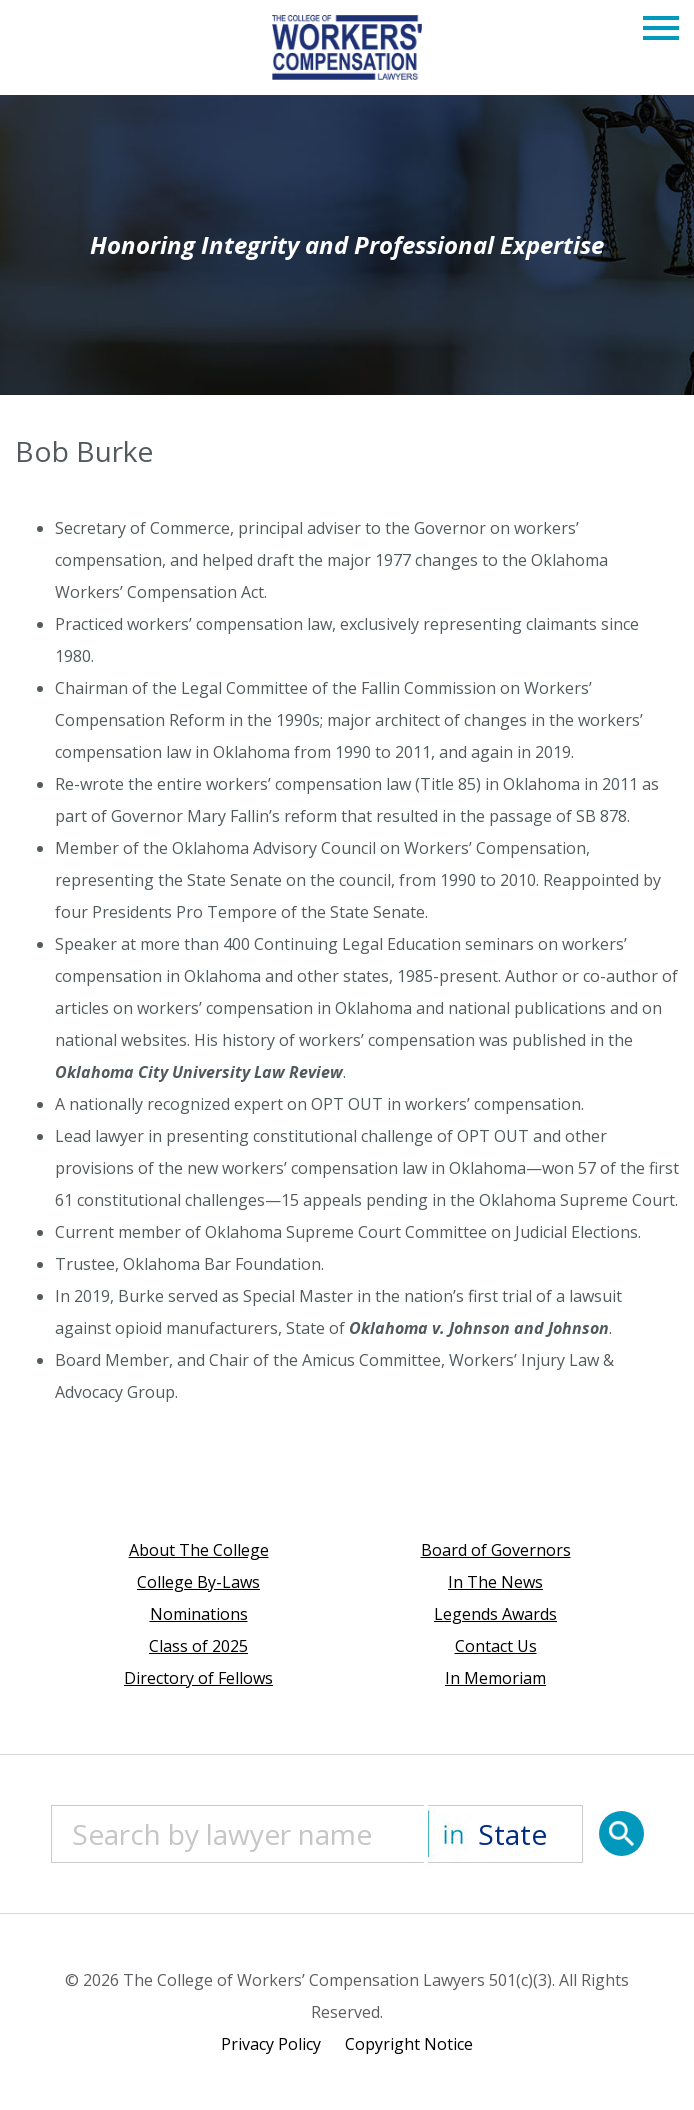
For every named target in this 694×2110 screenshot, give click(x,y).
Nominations (199, 1614)
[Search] (621, 1833)
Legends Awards (495, 1614)
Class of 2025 (198, 1646)
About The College (199, 1550)
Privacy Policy (271, 2044)
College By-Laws (198, 1582)
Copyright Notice (409, 2044)
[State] (505, 1834)
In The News (495, 1582)
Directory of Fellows (198, 1678)
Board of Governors (496, 1550)
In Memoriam (495, 1678)
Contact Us (496, 1646)
